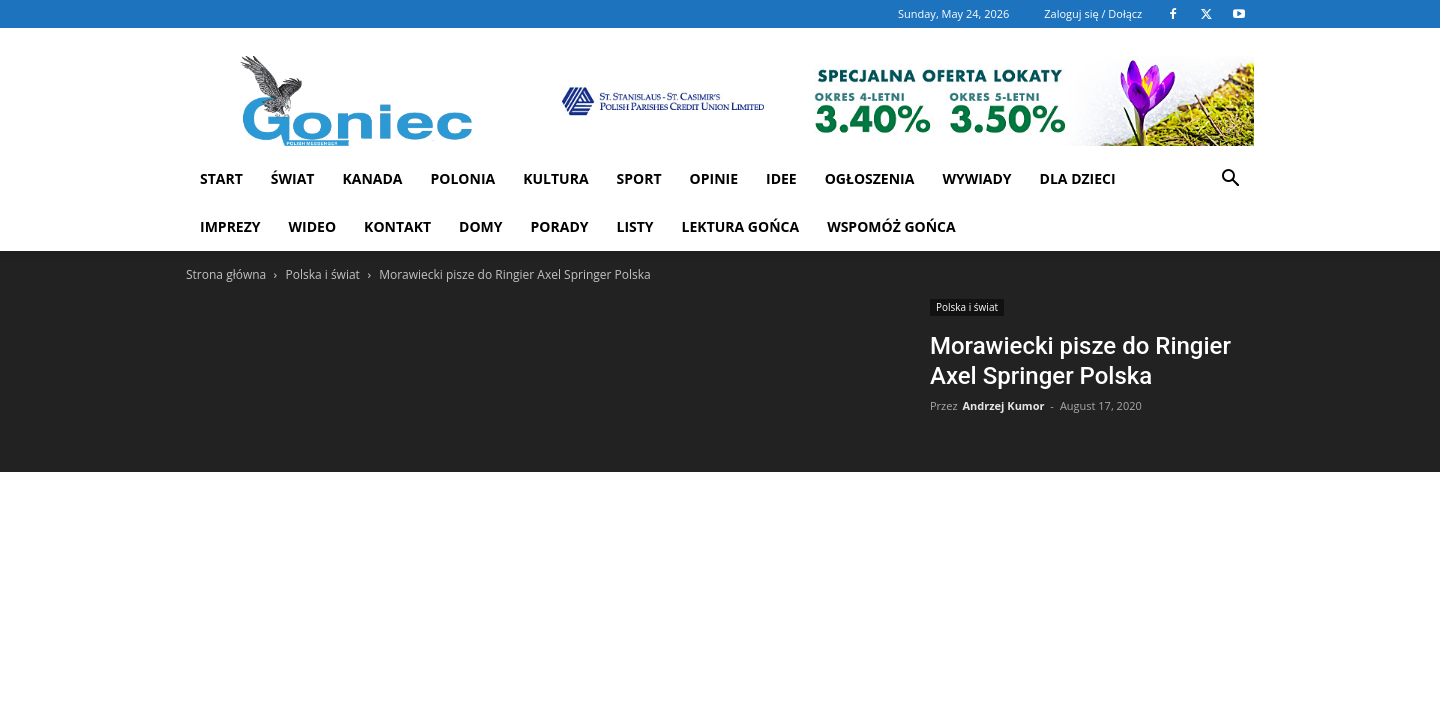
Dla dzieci (1078, 178)
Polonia (463, 178)
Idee (781, 178)
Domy (480, 226)
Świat (293, 178)
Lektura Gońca (741, 226)
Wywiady (976, 178)
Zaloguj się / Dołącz (1093, 13)
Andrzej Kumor (1003, 405)
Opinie (714, 178)
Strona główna (226, 274)
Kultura (555, 178)
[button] (1230, 180)
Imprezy (230, 226)
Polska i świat (322, 274)
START (221, 178)
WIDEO (313, 226)
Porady (560, 226)
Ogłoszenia (870, 178)
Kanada (372, 178)
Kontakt (397, 226)
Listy (634, 226)
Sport (639, 178)
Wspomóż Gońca (891, 226)
